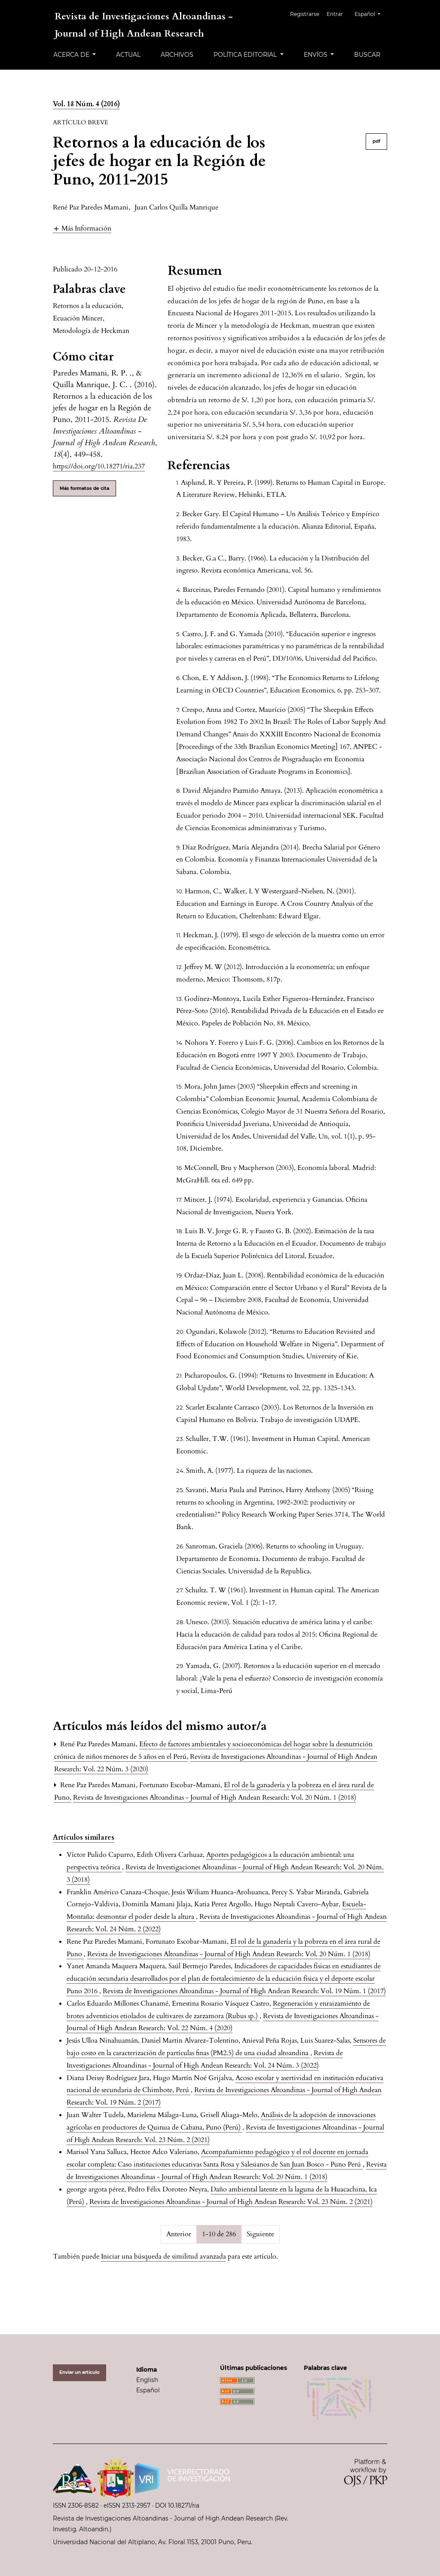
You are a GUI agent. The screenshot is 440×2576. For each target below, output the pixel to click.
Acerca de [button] (72, 54)
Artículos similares (83, 1837)
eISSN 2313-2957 (127, 2505)
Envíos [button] (316, 54)
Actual (128, 54)
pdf (376, 141)
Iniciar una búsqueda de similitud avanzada (163, 2256)
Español (370, 13)
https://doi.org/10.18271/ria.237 (99, 466)
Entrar (339, 14)
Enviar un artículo (79, 2372)
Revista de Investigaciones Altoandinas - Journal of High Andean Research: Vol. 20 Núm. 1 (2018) (214, 1797)
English (147, 2379)
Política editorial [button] (246, 54)
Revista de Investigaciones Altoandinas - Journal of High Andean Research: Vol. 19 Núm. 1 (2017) (244, 1991)
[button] (82, 228)
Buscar (367, 54)
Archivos (177, 54)
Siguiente (260, 2234)
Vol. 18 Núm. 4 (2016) (86, 104)
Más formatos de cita (84, 488)
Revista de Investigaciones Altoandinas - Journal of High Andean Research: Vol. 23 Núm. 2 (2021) (231, 2202)
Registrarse (309, 14)
